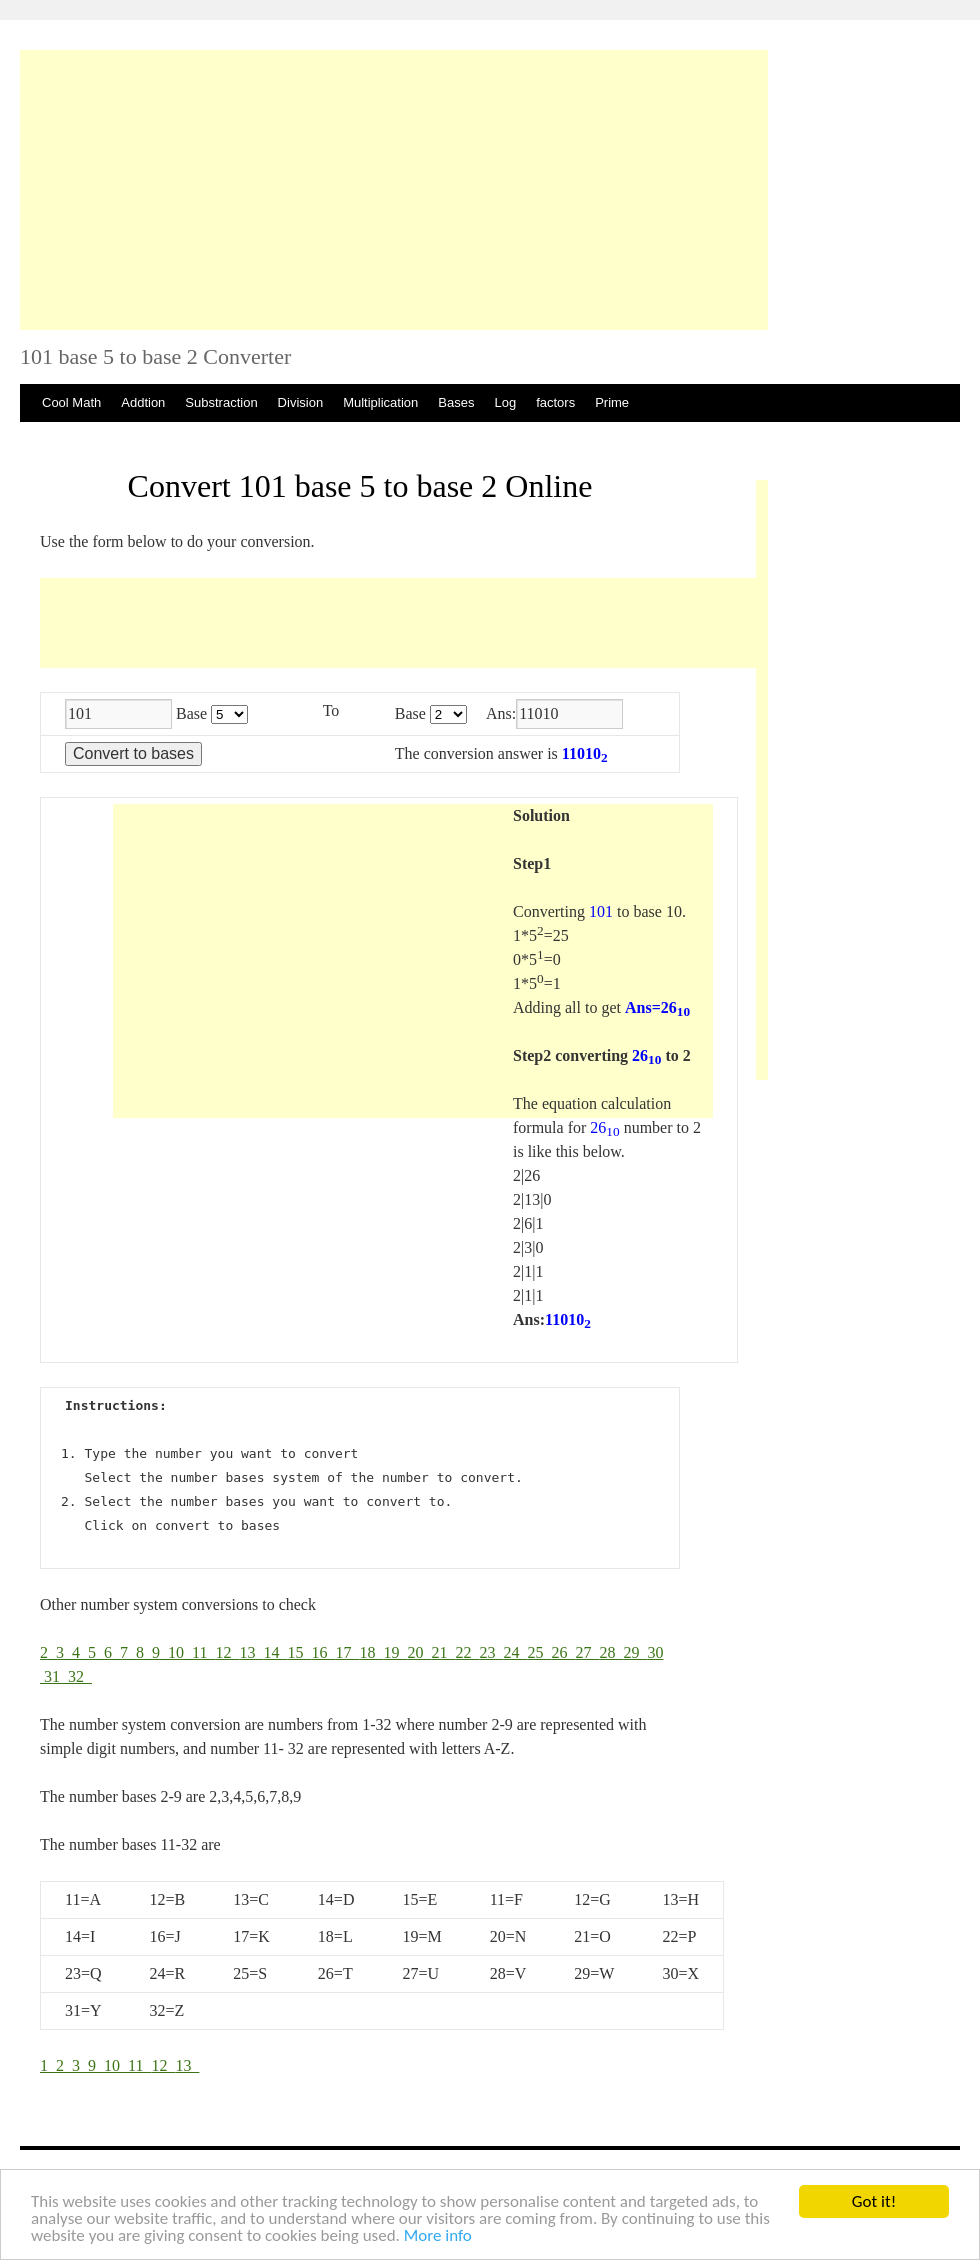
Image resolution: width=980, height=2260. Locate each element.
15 (299, 1652)
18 (371, 1652)
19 (395, 1652)
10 (180, 1652)
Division (301, 402)
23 (491, 1652)
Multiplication (380, 402)
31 (56, 1676)
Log (505, 402)
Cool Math (71, 402)
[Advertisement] (394, 190)
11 (203, 1652)
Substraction (221, 402)
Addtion (143, 402)
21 (443, 1652)
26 (563, 1652)
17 (347, 1652)
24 (515, 1652)
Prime (612, 402)
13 (251, 1652)
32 (80, 1676)
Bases (456, 402)
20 (419, 1652)
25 (539, 1652)
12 (227, 1652)
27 (587, 1652)
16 (323, 1652)
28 (611, 1652)
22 (467, 1652)
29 (635, 1652)
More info (438, 2236)
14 (275, 1652)
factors (555, 402)
